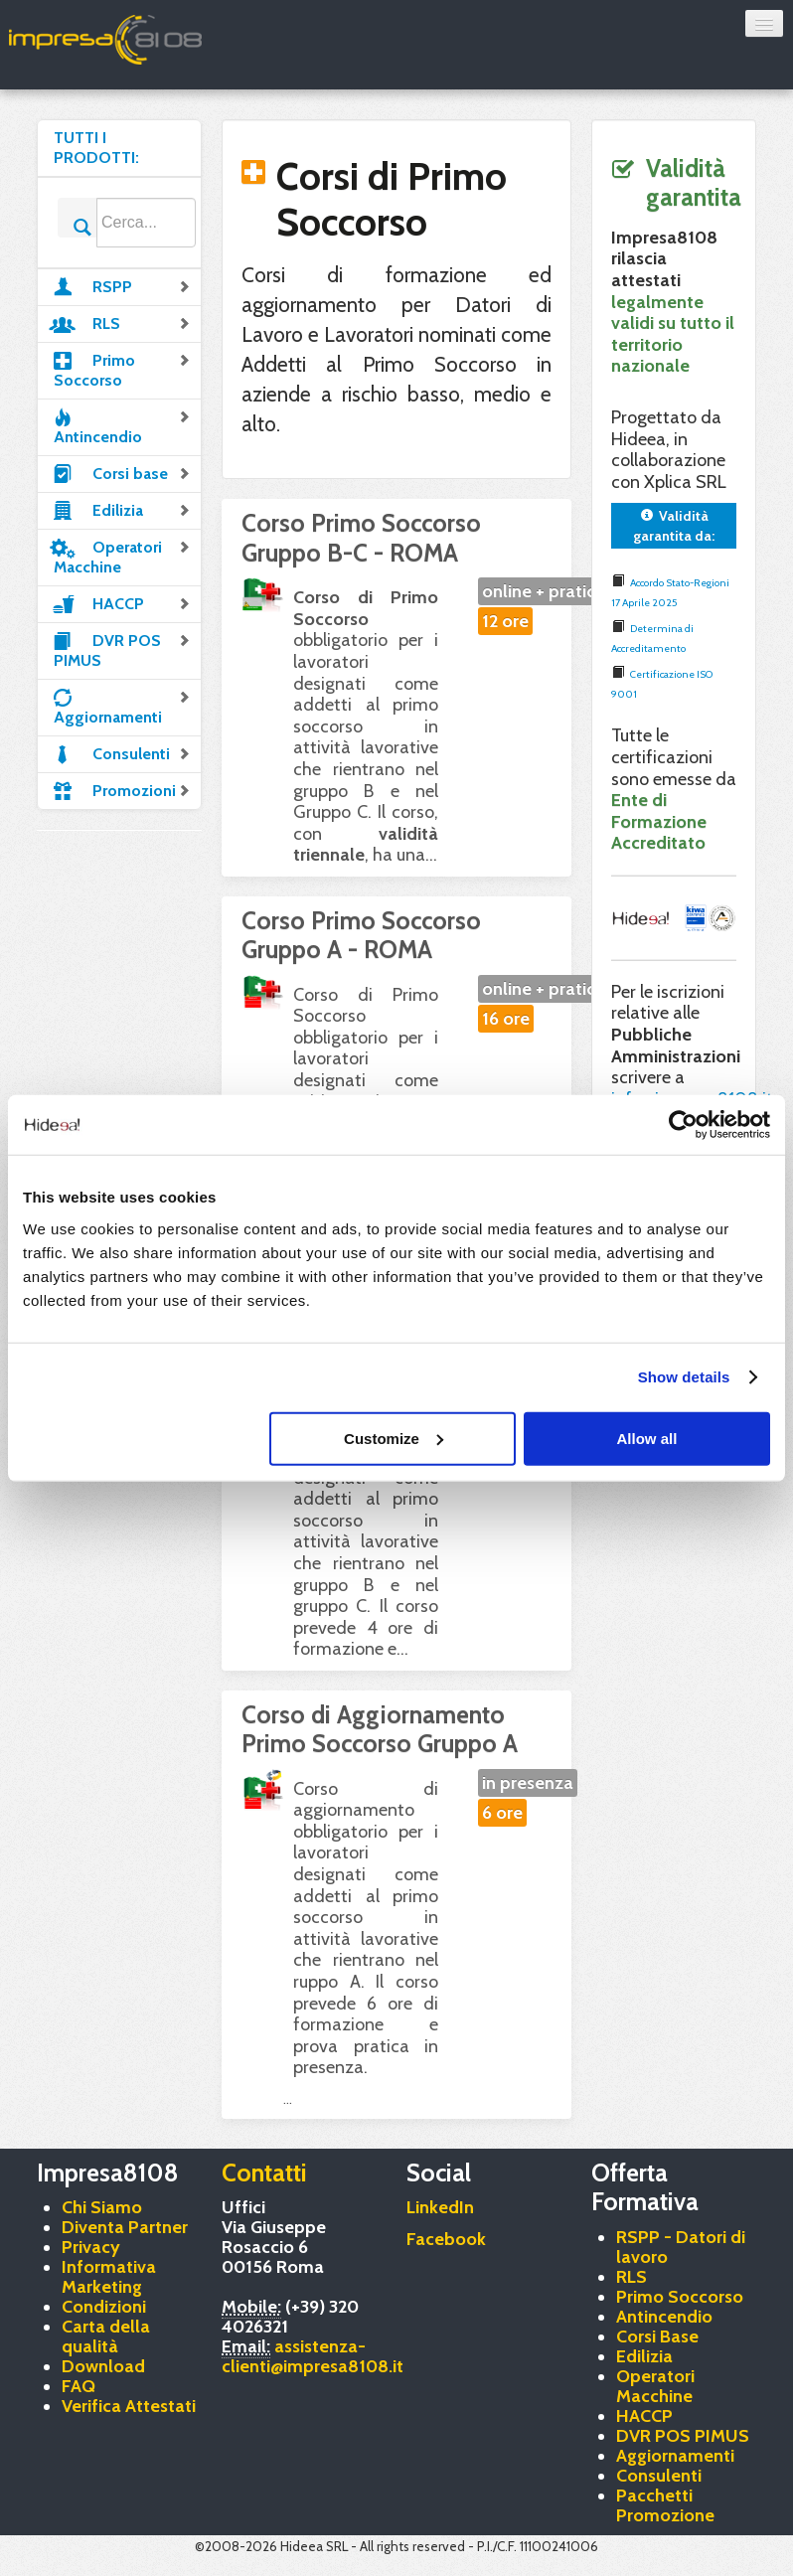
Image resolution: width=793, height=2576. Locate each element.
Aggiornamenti (122, 705)
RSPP (122, 285)
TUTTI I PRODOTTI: (96, 147)
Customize (393, 1437)
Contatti (264, 2172)
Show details (684, 1376)
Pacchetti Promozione (665, 2505)
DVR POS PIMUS (122, 649)
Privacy (91, 2247)
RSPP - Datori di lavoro (680, 2247)
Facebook (446, 2239)
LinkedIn (440, 2207)
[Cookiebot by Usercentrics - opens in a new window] (683, 1125)
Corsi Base (657, 2336)
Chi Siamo (102, 2207)
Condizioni (104, 2307)
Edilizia (122, 509)
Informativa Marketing (109, 2277)
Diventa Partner (125, 2227)
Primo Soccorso (122, 369)
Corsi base (122, 472)
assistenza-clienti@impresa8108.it (312, 2356)
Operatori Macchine (122, 555)
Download (103, 2366)
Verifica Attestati (129, 2406)
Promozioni (122, 789)
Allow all (647, 1437)
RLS (122, 322)
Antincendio (122, 425)
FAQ (78, 2386)
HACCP (122, 602)
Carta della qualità (106, 2336)
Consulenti (122, 752)
